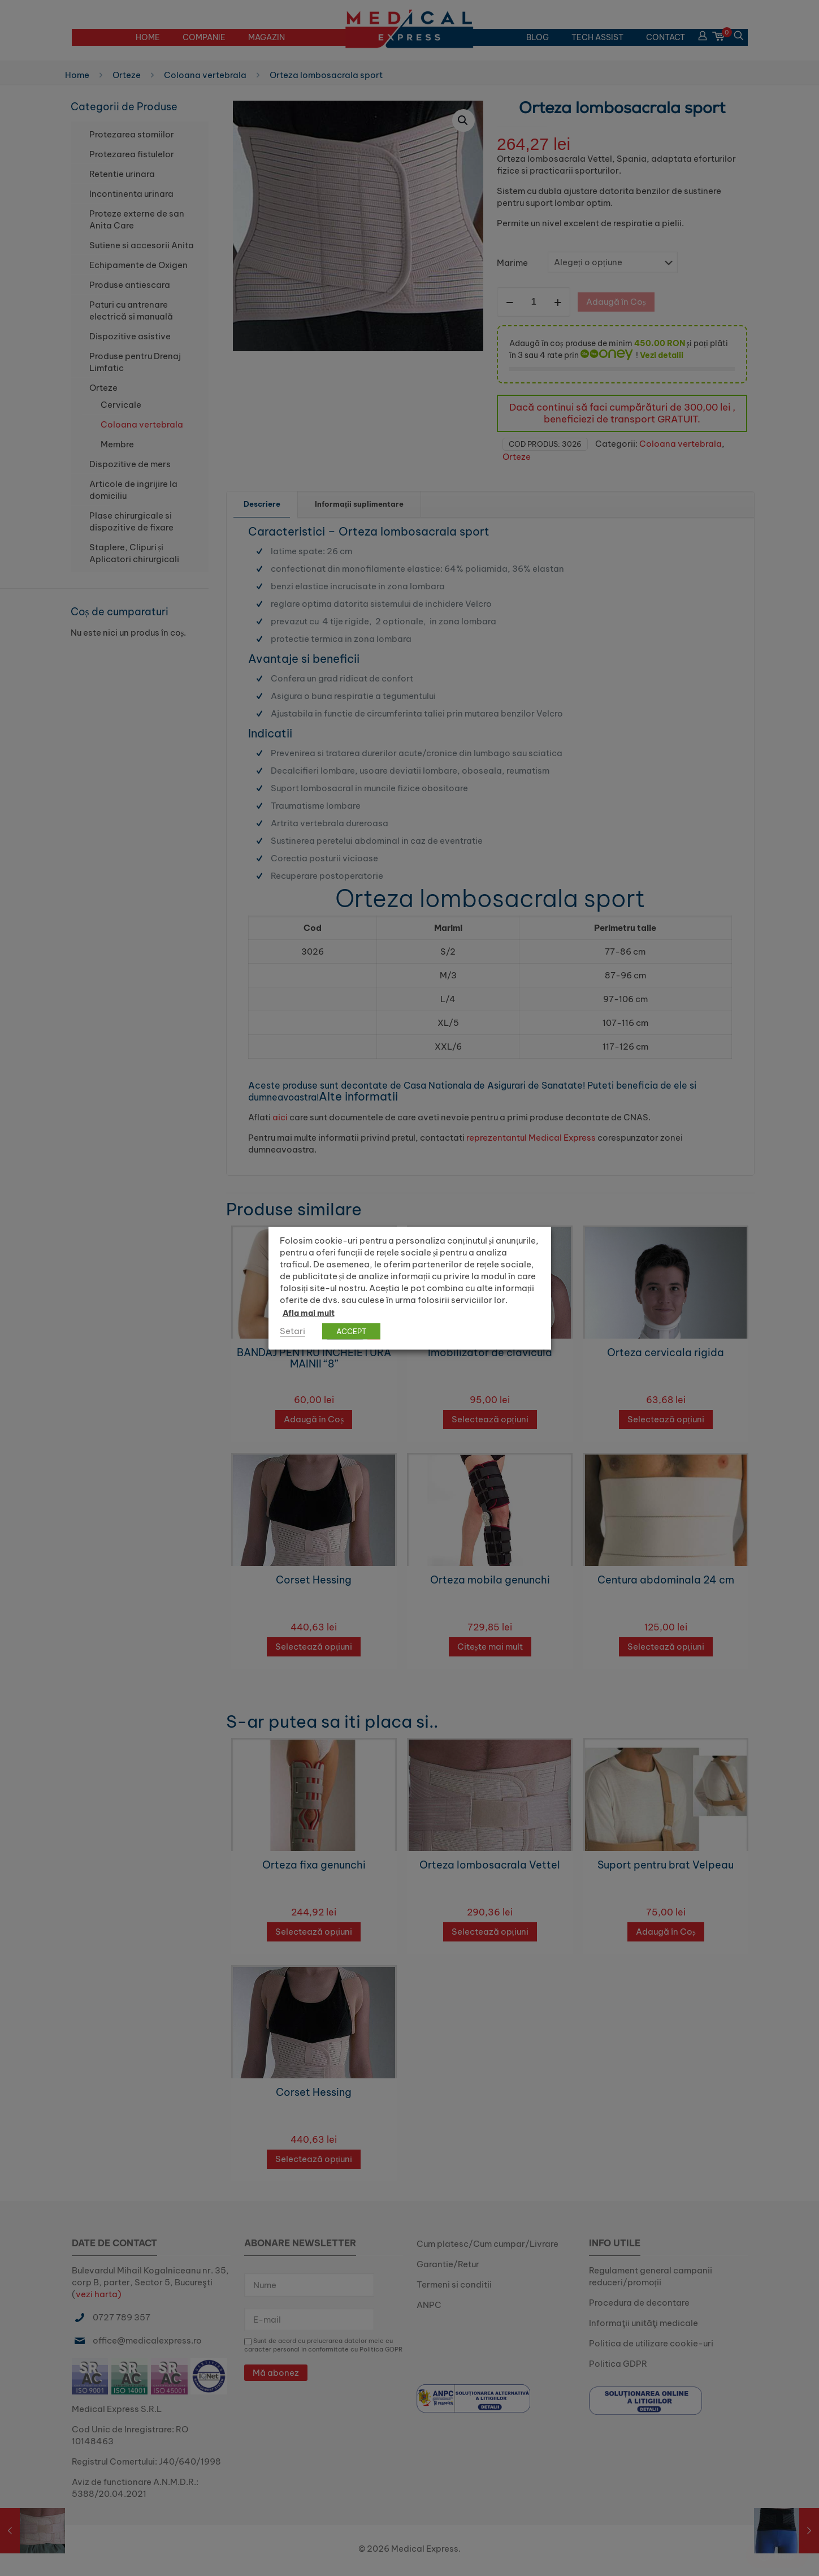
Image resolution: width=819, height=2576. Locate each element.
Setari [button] (292, 1330)
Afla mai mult (309, 1313)
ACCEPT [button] (351, 1330)
